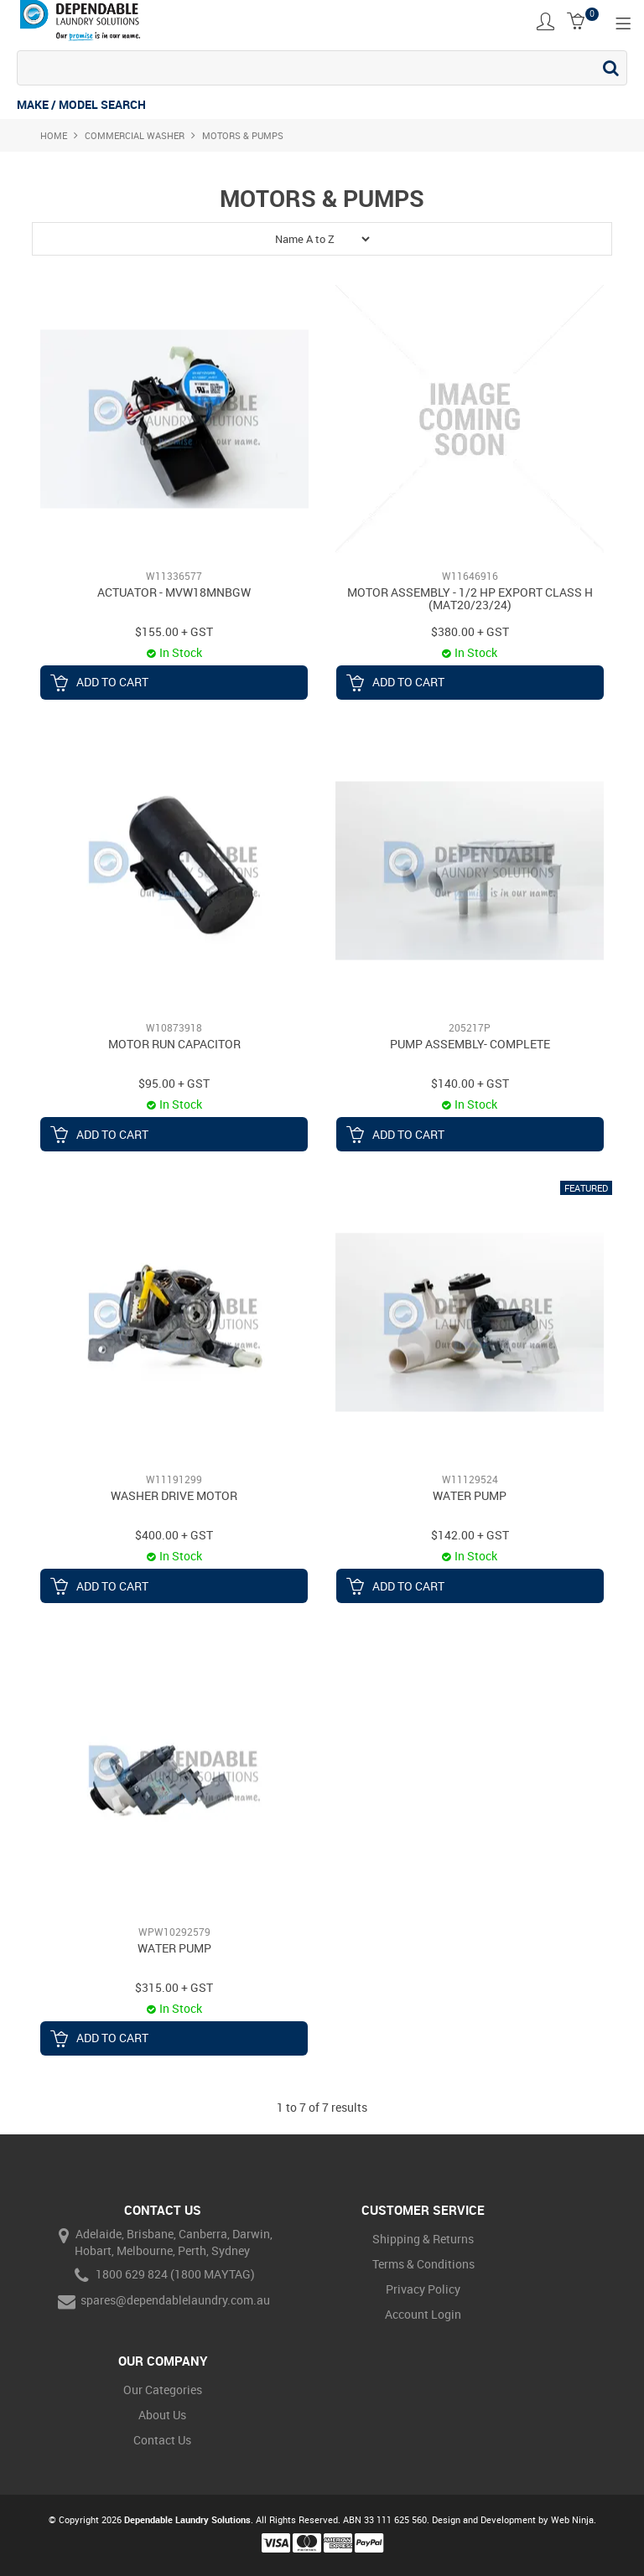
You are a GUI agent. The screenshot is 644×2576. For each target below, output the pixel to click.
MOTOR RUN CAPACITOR (174, 1044)
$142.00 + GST (470, 1535)
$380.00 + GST (470, 631)
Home (53, 135)
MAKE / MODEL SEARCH (81, 104)
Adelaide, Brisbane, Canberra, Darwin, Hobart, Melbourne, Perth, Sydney (163, 2242)
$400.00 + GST (174, 1535)
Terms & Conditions (423, 2264)
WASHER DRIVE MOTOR (174, 1495)
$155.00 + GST (174, 631)
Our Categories (162, 2390)
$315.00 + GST (174, 1987)
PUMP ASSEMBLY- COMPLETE (470, 1044)
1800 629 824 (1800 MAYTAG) (162, 2275)
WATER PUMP (469, 1495)
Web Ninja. (573, 2519)
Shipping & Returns (423, 2239)
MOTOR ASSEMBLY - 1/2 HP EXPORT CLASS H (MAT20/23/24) (470, 598)
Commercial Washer (134, 135)
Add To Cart (112, 682)
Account (545, 21)
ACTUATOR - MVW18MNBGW (174, 592)
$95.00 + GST (174, 1083)
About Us (162, 2415)
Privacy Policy (423, 2289)
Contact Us (162, 2440)
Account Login (423, 2314)
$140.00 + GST (470, 1083)
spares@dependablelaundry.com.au (162, 2301)
